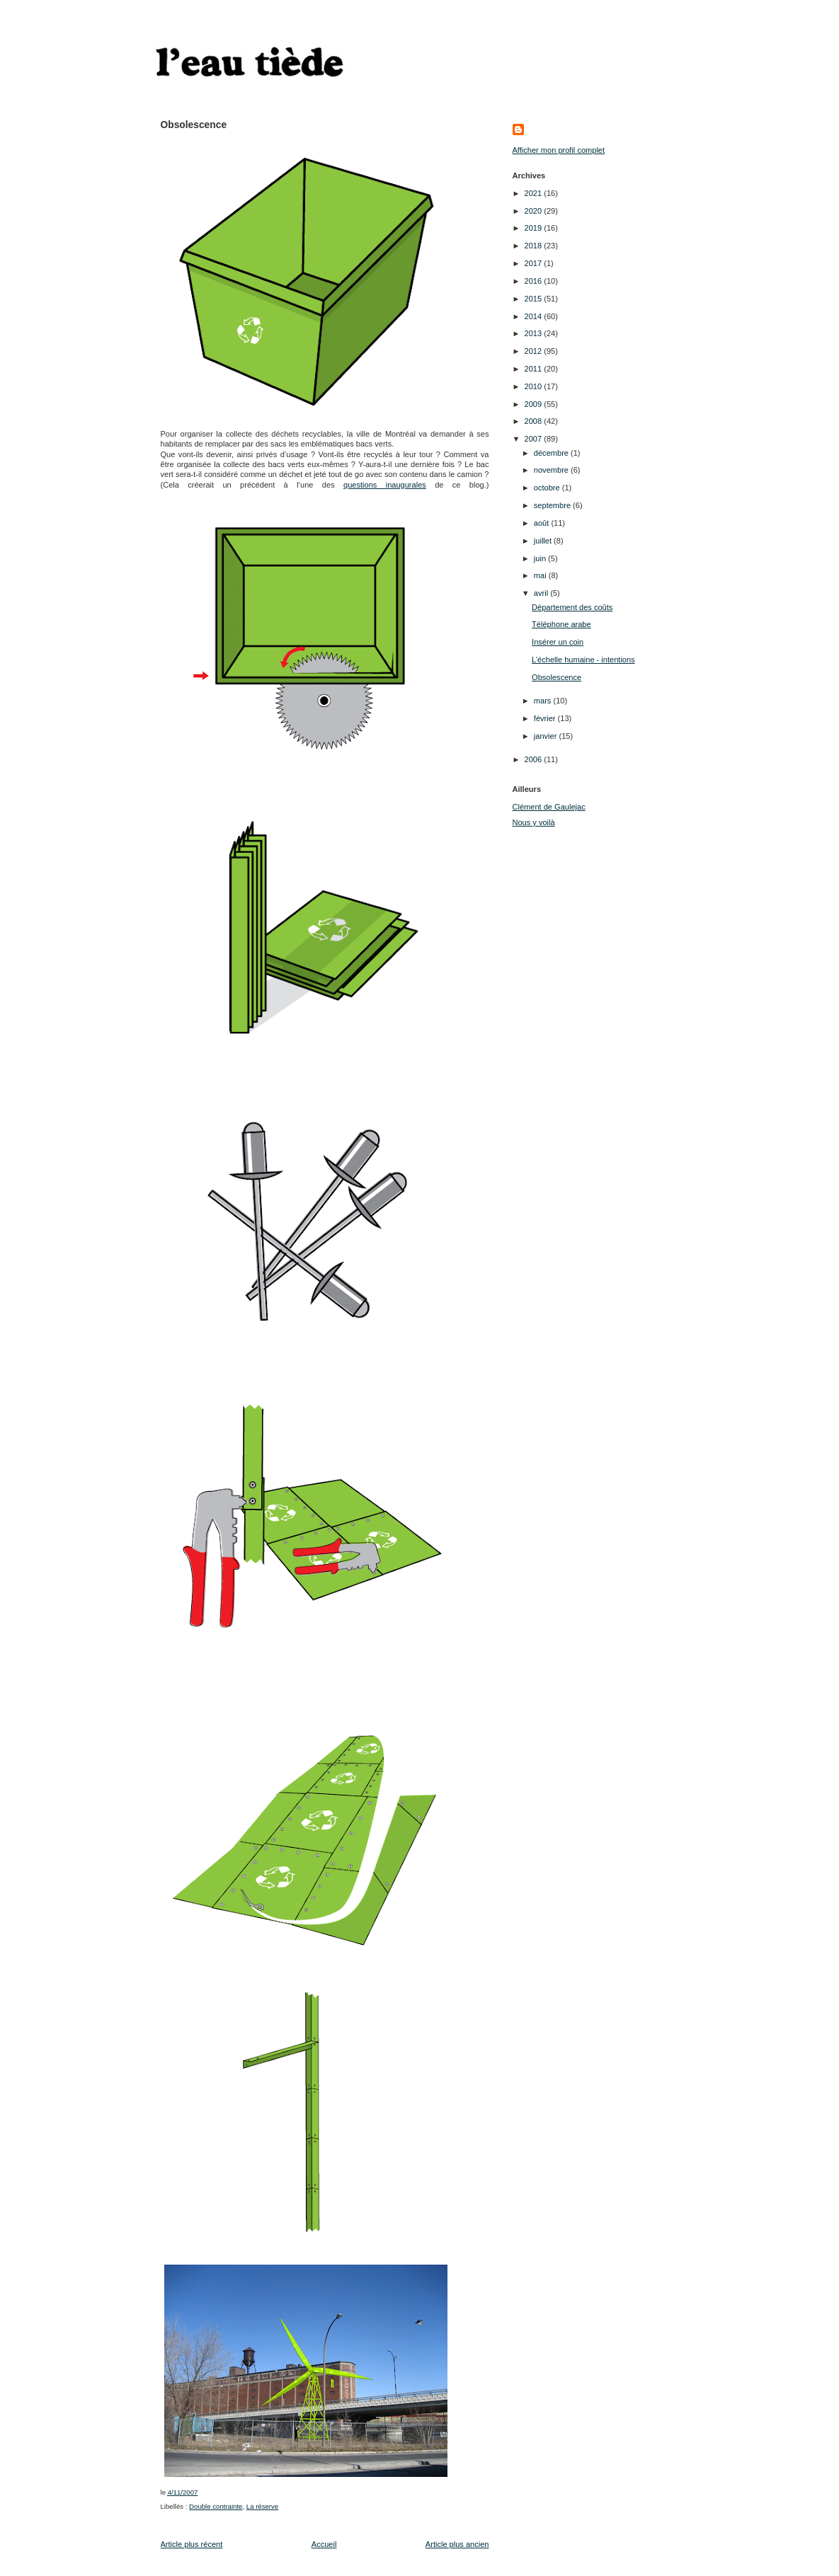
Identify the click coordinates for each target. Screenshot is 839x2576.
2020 (534, 211)
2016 (534, 281)
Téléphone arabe (561, 624)
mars (544, 700)
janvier (546, 736)
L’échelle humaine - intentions (583, 659)
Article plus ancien (457, 2544)
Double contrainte (215, 2506)
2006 (534, 759)
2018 (534, 245)
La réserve (262, 2506)
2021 (534, 193)
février (546, 718)
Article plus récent (192, 2544)
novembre (552, 470)
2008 (534, 421)
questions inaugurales (384, 485)
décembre (552, 453)
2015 (534, 298)
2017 (534, 263)
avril (542, 593)
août (543, 523)
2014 (534, 316)
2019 (534, 228)
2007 (534, 439)
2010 (534, 386)
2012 (534, 351)
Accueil (324, 2544)
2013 (534, 333)
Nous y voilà (534, 822)
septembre (553, 505)
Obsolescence (556, 677)
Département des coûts (572, 607)
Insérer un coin (557, 642)
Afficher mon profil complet (559, 150)
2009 (534, 404)
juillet (544, 540)
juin (541, 558)
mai (541, 575)
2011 (534, 368)
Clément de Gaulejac (549, 807)
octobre (548, 487)
